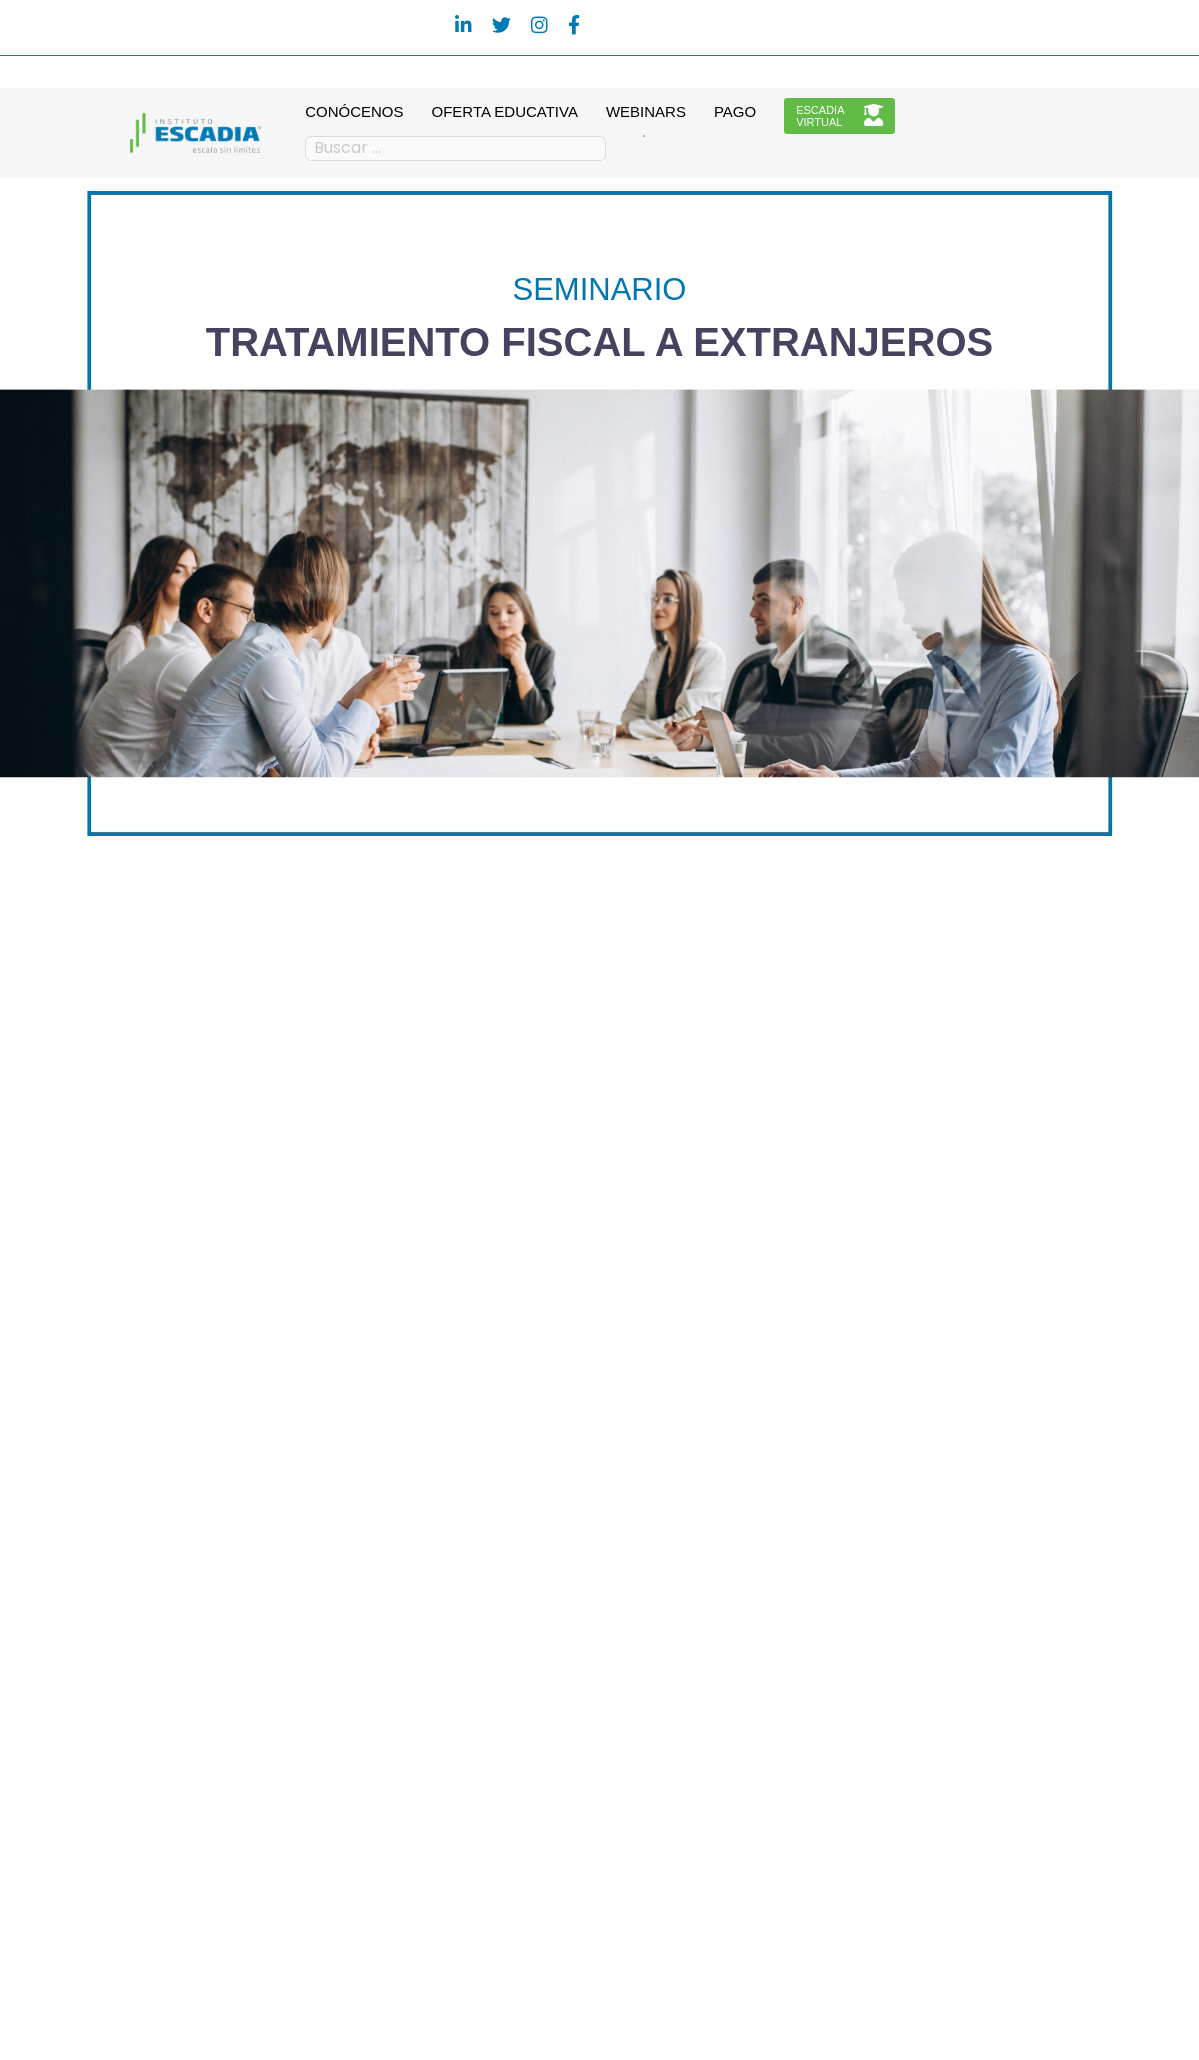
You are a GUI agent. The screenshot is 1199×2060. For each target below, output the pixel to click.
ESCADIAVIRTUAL (839, 116)
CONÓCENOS (354, 111)
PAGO (735, 111)
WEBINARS (646, 111)
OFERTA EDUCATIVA (505, 111)
